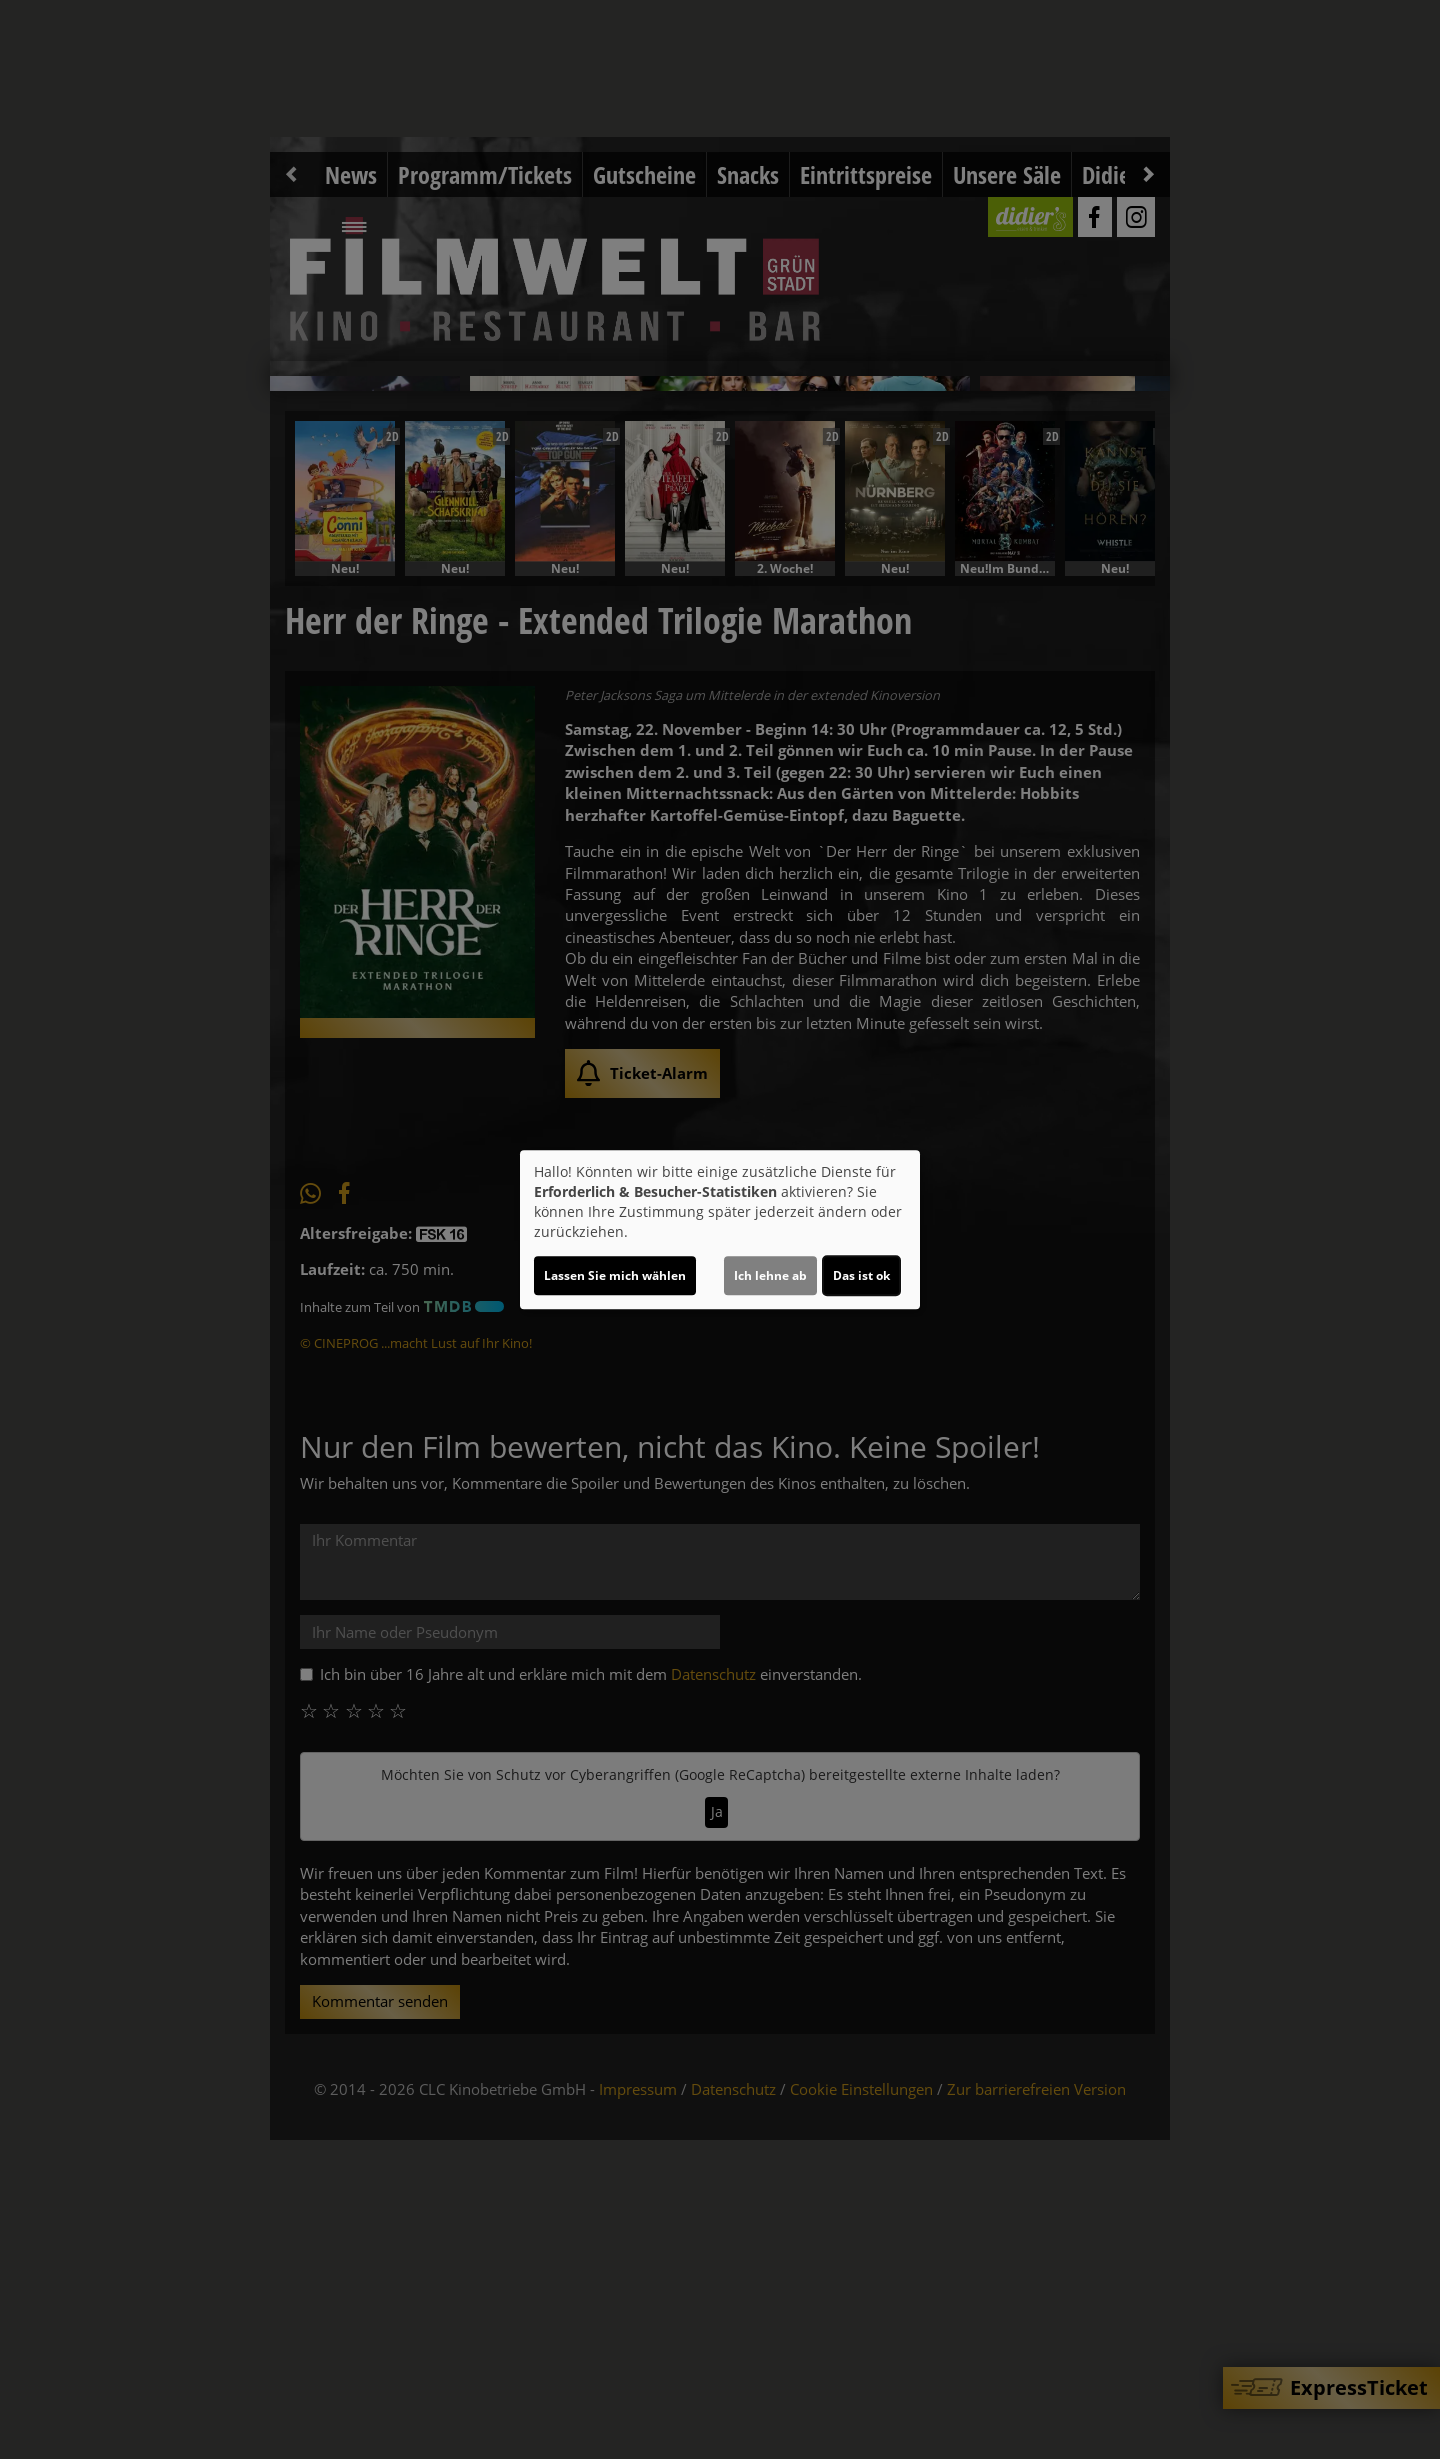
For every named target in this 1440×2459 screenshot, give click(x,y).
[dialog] (720, 1230)
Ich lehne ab (770, 1275)
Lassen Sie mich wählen (615, 1275)
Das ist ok (861, 1275)
